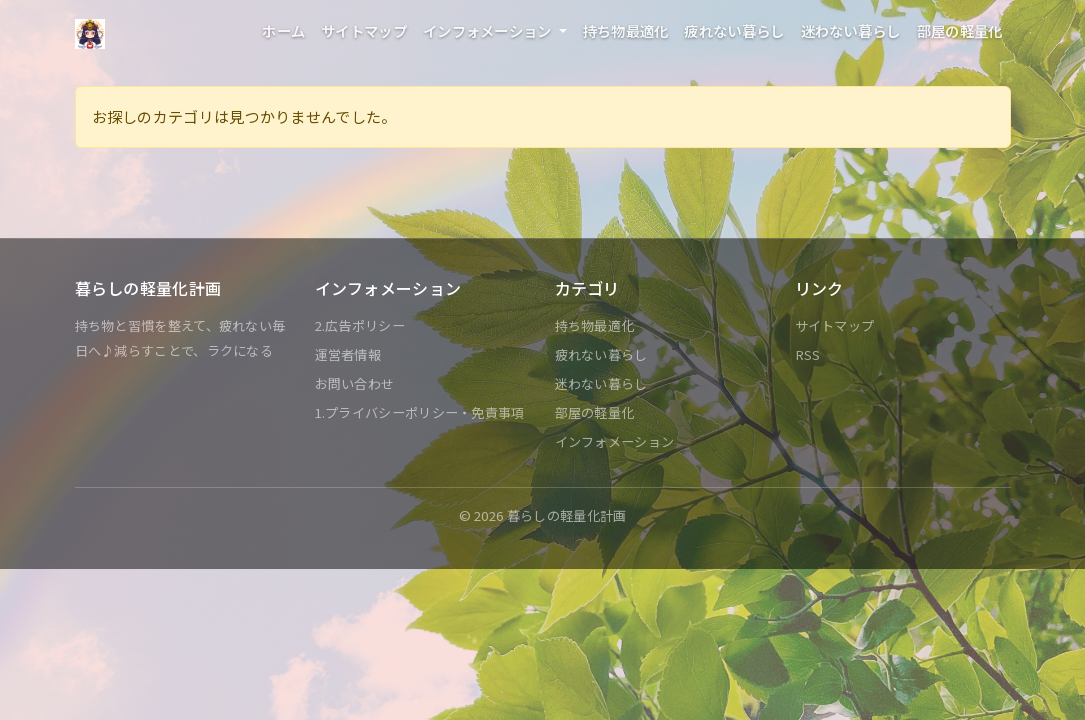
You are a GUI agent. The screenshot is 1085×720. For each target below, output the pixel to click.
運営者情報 (348, 354)
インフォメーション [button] (489, 30)
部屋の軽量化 (960, 30)
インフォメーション (615, 441)
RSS (808, 354)
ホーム (283, 30)
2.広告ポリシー (360, 325)
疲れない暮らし (734, 30)
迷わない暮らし (851, 30)
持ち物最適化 (626, 30)
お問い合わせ (355, 383)
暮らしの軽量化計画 (567, 515)
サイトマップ (364, 30)
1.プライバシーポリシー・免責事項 (420, 412)
